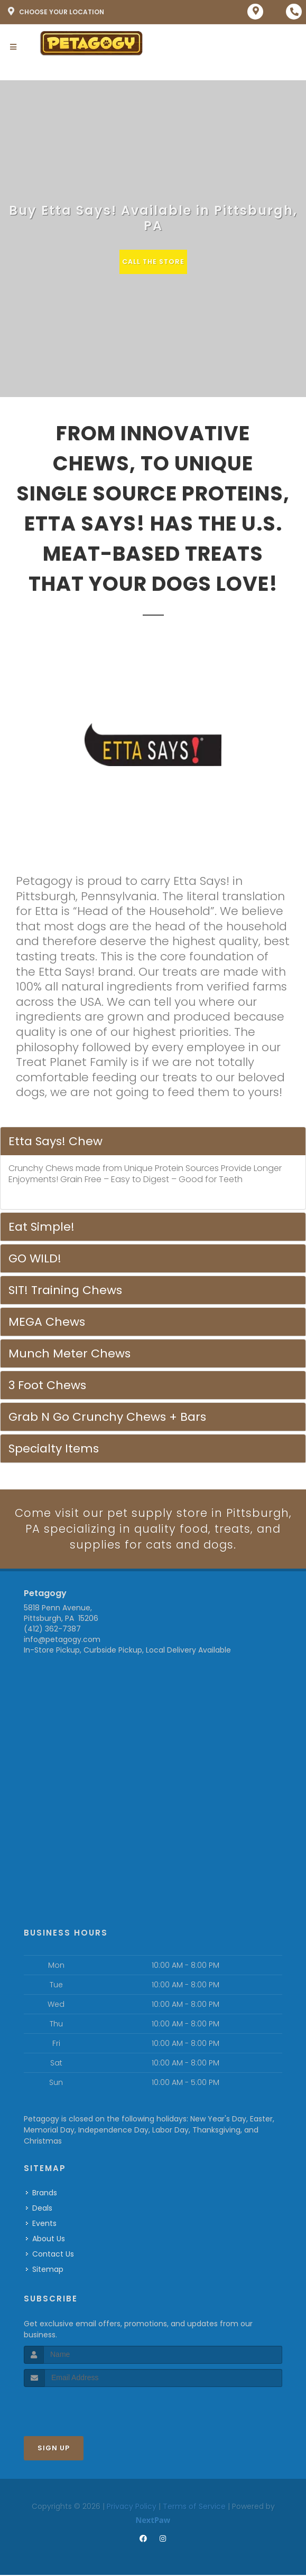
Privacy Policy (131, 2507)
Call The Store (153, 262)
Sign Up (54, 2448)
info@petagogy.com (62, 1640)
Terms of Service (194, 2507)
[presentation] (80, 2407)
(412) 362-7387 (52, 1630)
